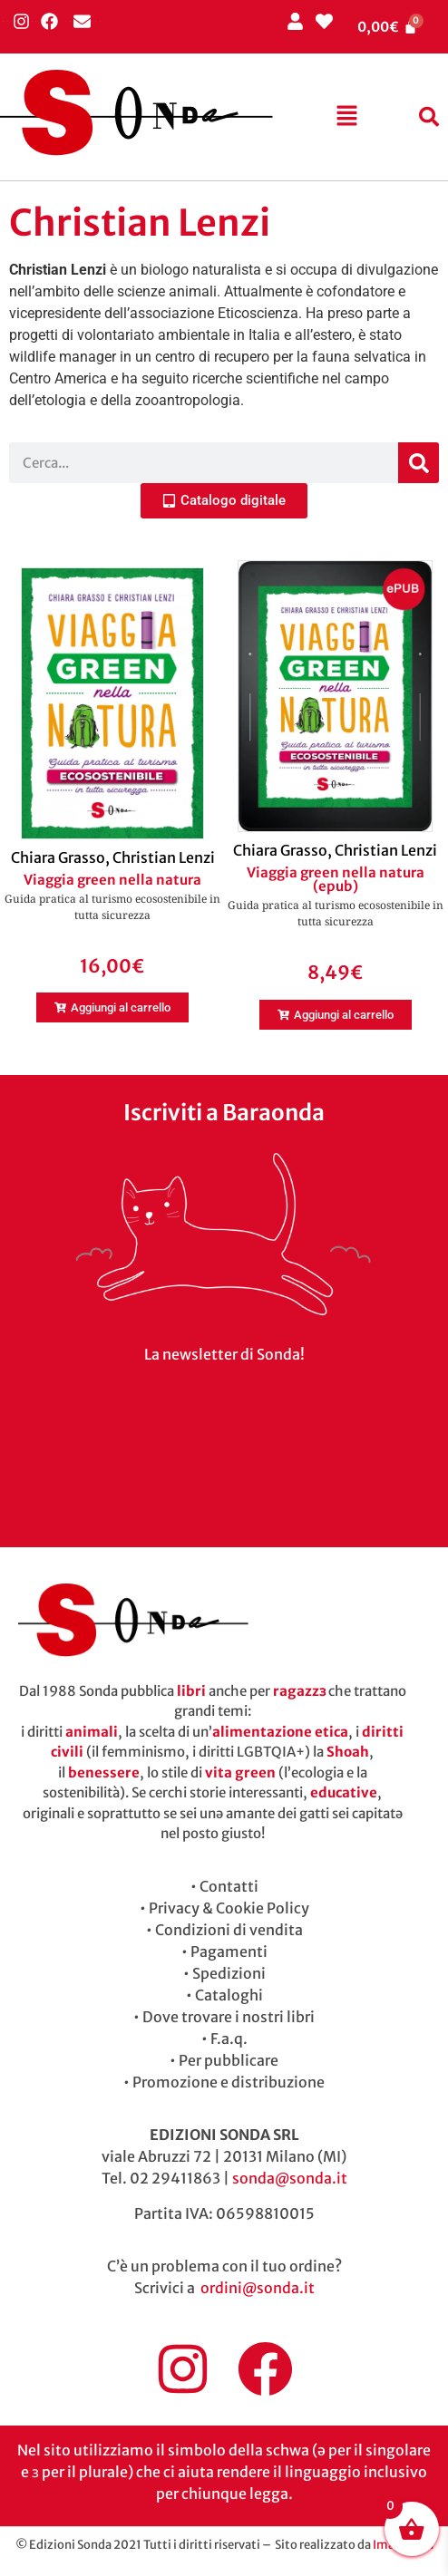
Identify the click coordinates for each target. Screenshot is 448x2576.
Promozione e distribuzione (228, 2082)
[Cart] (387, 26)
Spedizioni (229, 1973)
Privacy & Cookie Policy (229, 1908)
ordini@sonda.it (257, 2288)
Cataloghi (229, 1995)
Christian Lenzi (163, 857)
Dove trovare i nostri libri (228, 2017)
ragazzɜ (299, 1691)
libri (191, 1691)
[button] (347, 117)
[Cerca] (418, 462)
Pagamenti (229, 1951)
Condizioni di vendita (229, 1930)
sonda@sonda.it (289, 2178)
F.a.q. (229, 2038)
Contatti (229, 1886)
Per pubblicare (228, 2060)
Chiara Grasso (58, 857)
